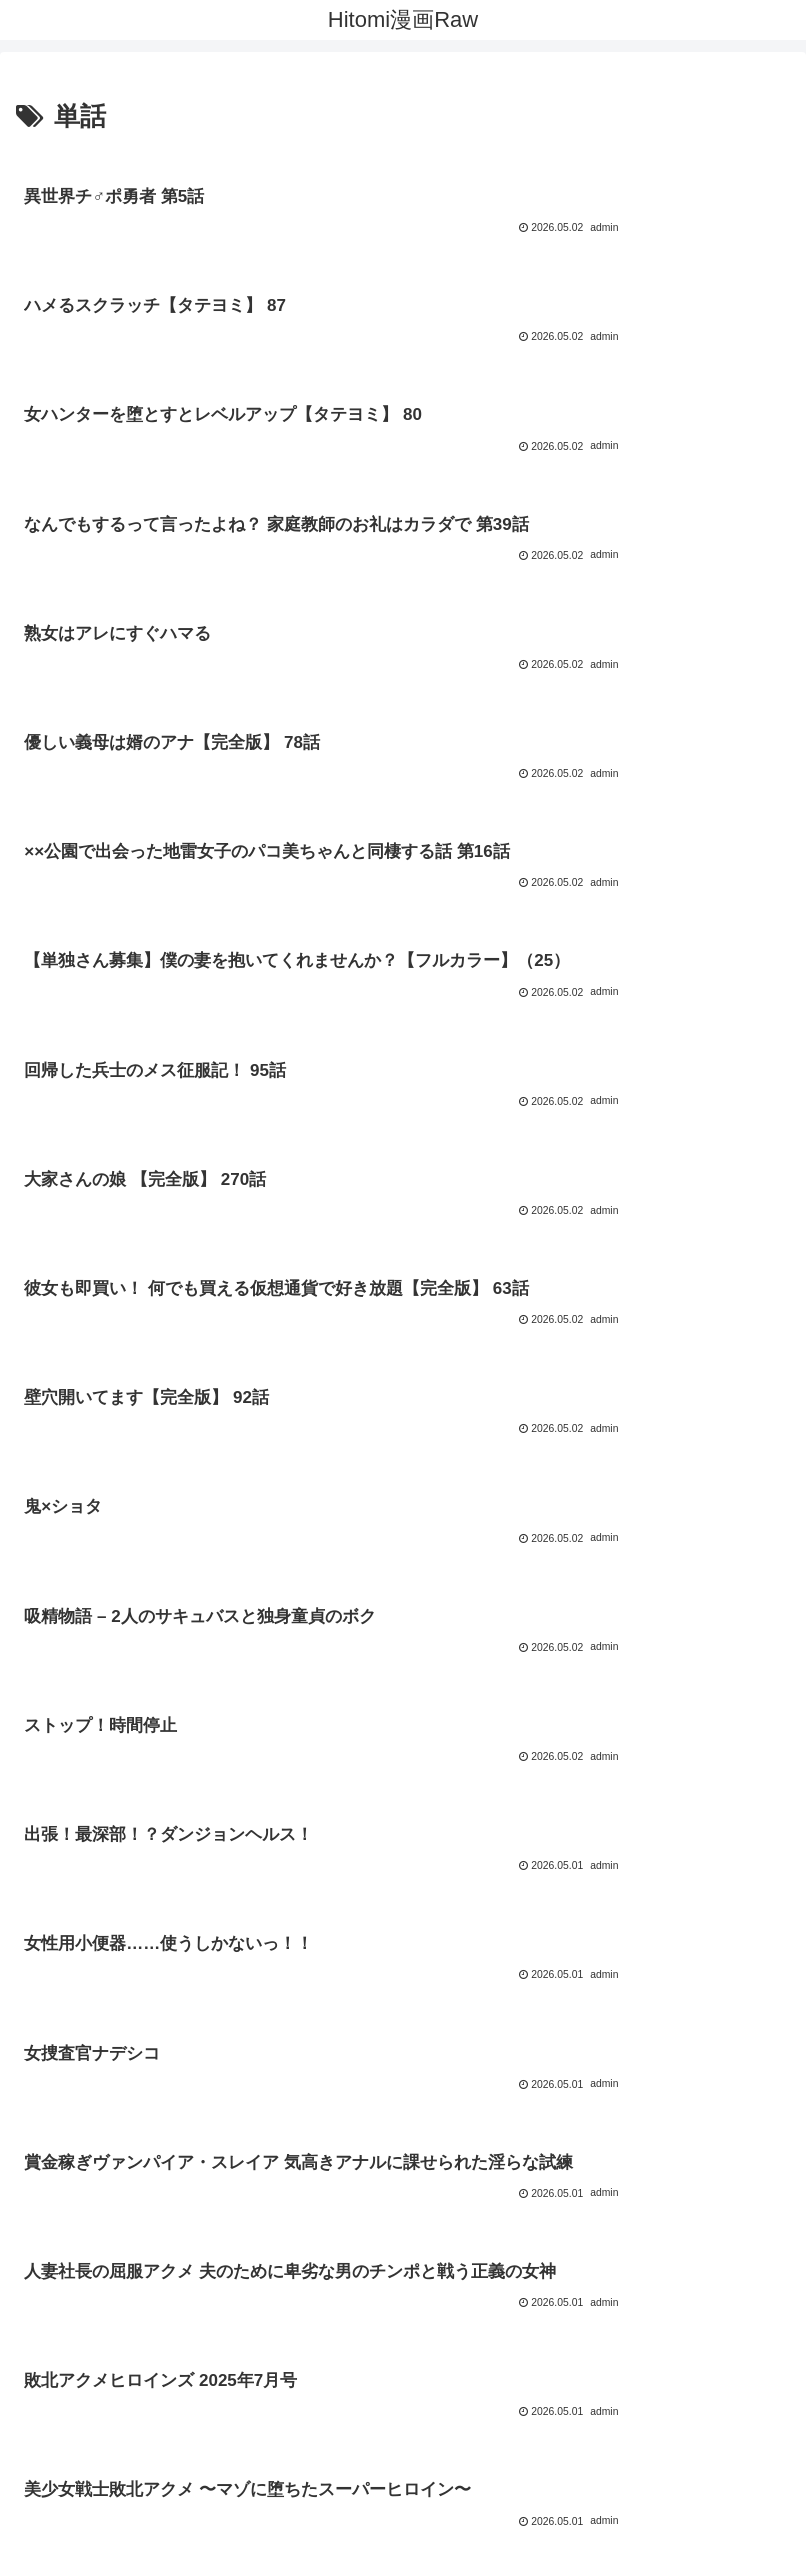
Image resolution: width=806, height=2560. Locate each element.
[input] (403, 2377)
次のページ (403, 2067)
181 (484, 2143)
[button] (769, 2376)
